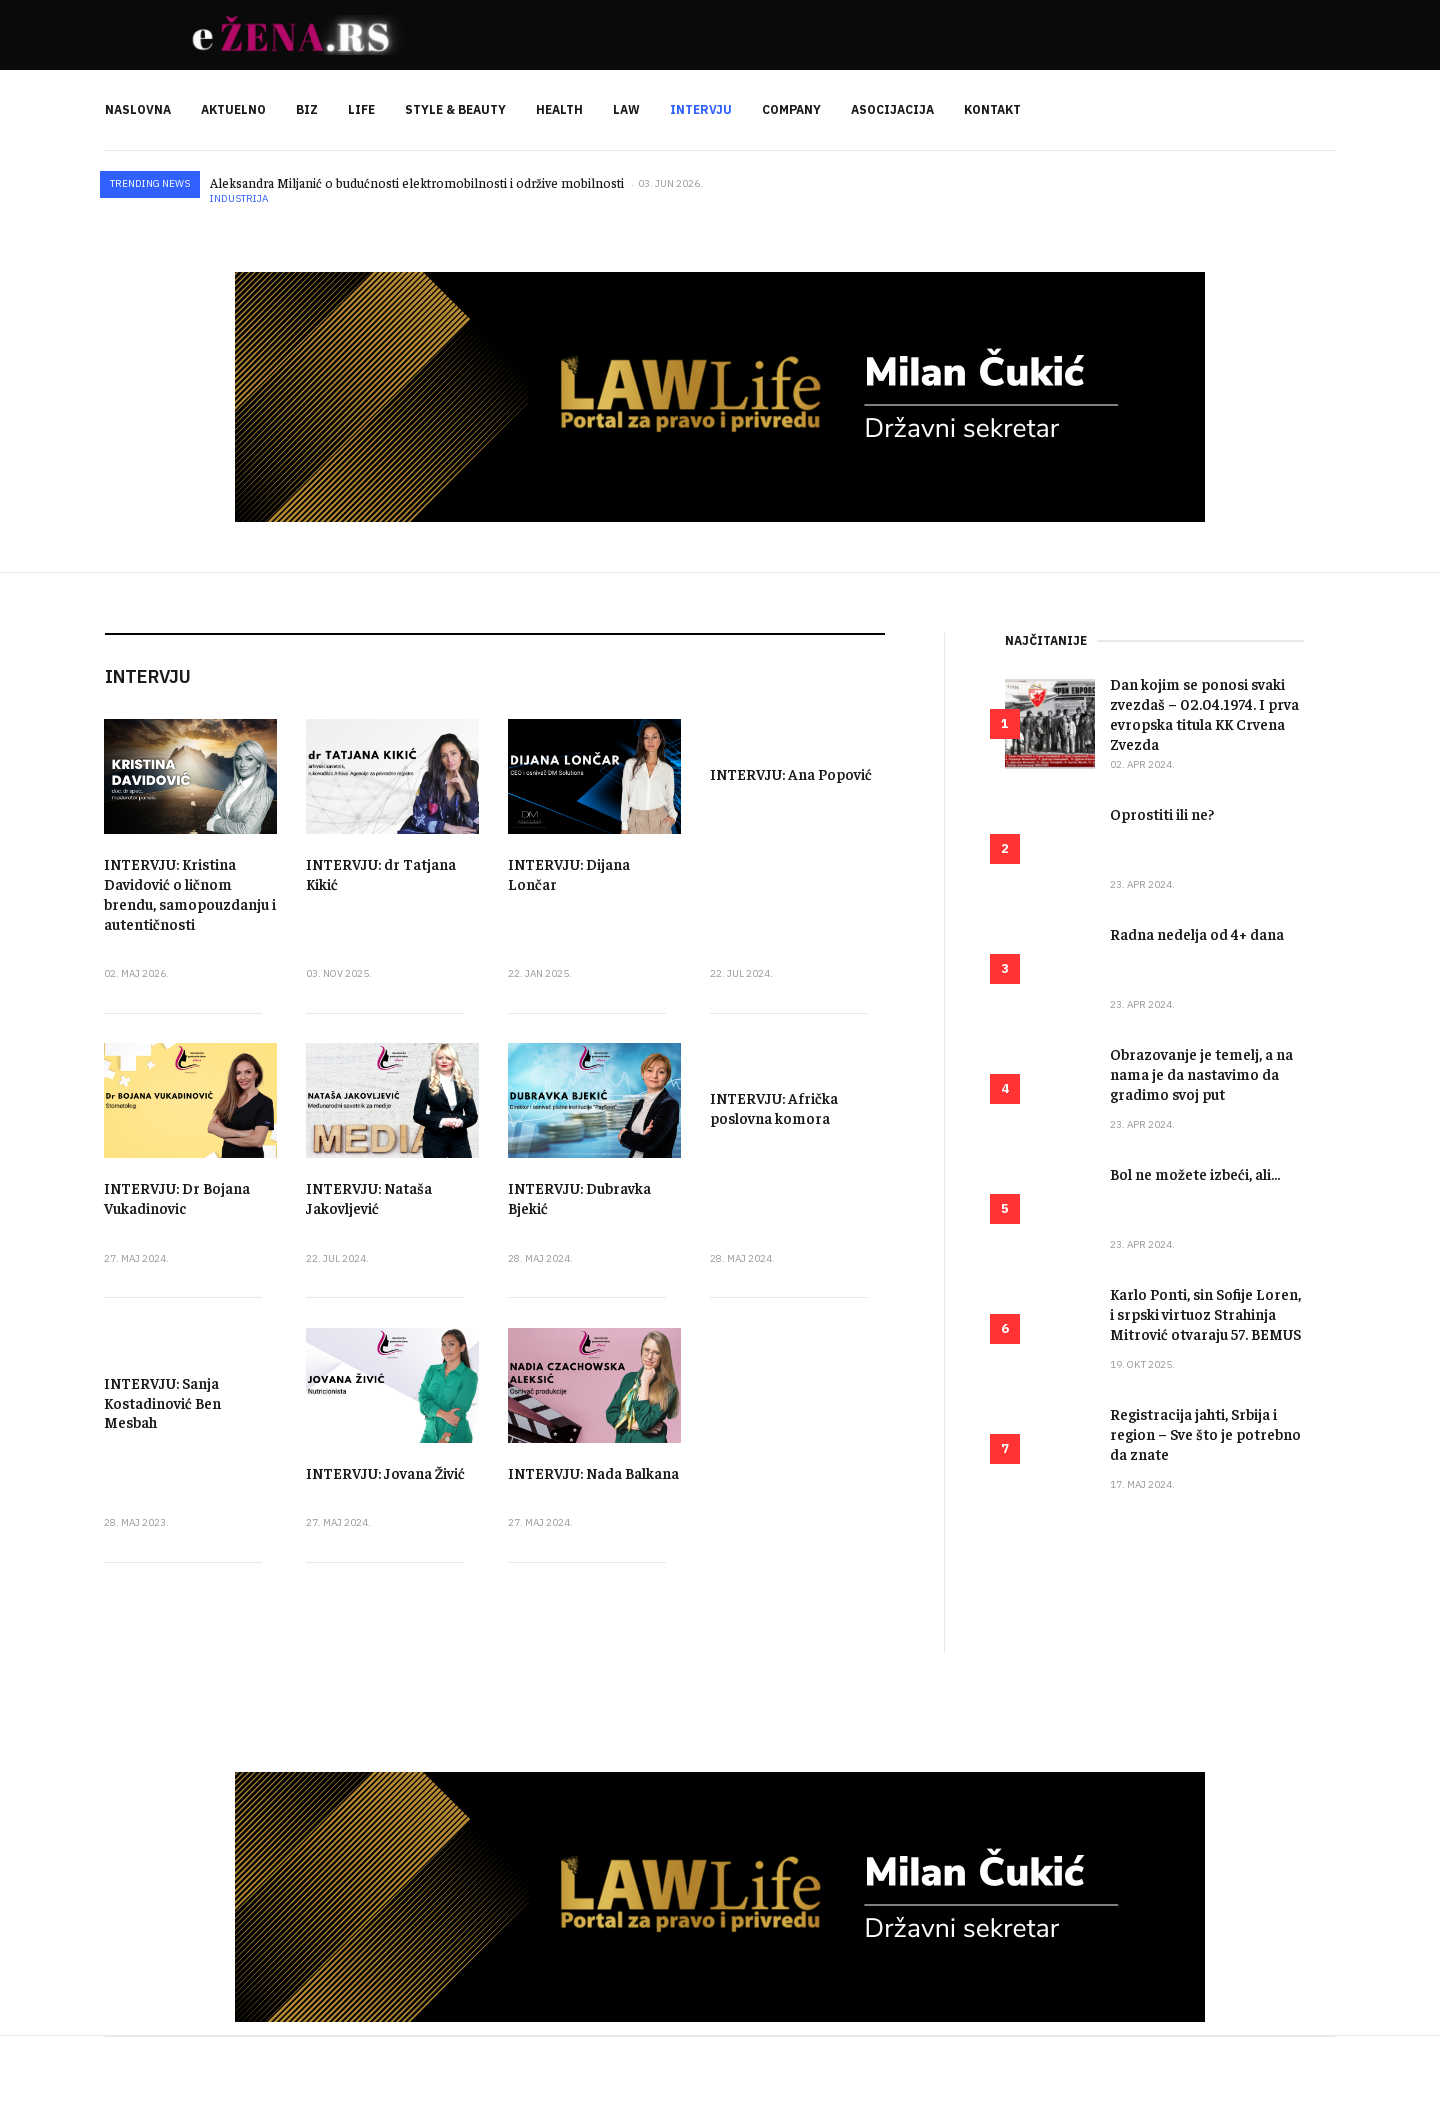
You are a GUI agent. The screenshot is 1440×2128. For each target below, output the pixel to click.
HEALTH (559, 109)
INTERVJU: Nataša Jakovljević (369, 1197)
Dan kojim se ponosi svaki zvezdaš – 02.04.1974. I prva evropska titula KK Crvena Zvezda (1204, 713)
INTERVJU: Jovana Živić (385, 1472)
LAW (626, 109)
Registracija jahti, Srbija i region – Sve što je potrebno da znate (1205, 1433)
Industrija (239, 198)
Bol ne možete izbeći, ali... (1195, 1173)
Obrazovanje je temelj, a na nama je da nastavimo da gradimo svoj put (1201, 1073)
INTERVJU (701, 109)
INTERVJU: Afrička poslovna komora (774, 1107)
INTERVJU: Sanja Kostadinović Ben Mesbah (162, 1402)
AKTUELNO (233, 109)
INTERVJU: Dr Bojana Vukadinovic (177, 1197)
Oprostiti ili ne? (1162, 813)
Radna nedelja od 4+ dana (1197, 933)
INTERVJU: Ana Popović (791, 773)
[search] (1319, 110)
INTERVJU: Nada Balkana (593, 1472)
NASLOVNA (138, 109)
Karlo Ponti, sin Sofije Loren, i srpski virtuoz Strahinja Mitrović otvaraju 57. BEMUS (1205, 1313)
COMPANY (791, 109)
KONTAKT (992, 109)
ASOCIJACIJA (892, 109)
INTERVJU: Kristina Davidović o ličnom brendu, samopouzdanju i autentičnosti (190, 893)
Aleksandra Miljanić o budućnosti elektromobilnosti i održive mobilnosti (417, 182)
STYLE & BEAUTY (455, 109)
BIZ (307, 109)
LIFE (361, 109)
